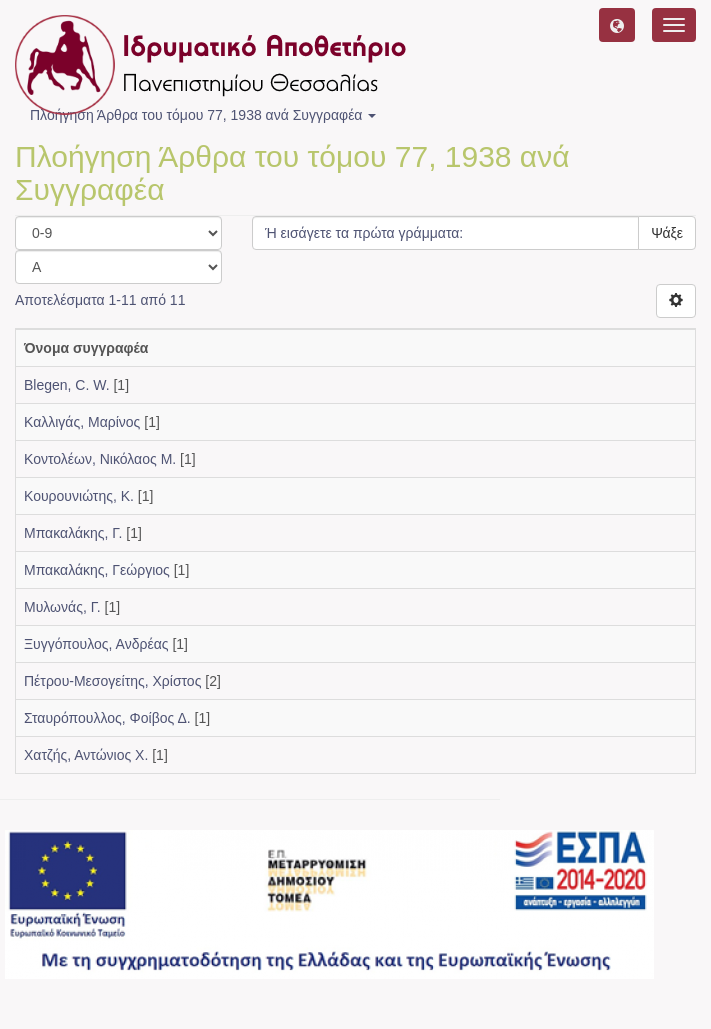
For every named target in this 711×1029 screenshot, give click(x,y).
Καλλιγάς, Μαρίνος (82, 422)
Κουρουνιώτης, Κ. (79, 496)
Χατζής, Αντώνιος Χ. (86, 755)
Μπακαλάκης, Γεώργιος (97, 570)
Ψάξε (667, 233)
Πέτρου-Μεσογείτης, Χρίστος (112, 681)
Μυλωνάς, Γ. (62, 607)
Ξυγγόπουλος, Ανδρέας (96, 644)
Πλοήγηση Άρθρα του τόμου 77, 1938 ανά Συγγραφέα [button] (203, 115)
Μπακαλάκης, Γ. (73, 533)
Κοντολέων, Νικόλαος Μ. (100, 459)
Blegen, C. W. (67, 385)
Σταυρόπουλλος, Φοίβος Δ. (107, 718)
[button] (617, 25)
